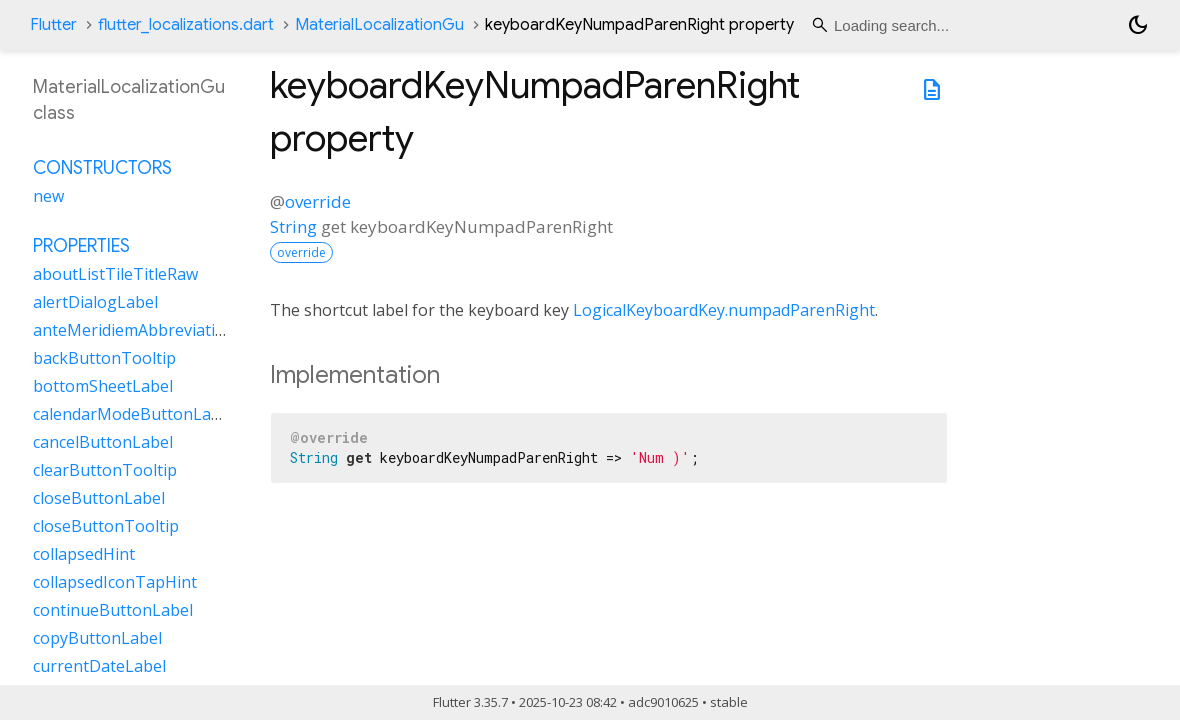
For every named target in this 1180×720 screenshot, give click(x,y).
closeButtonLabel (99, 498)
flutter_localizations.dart (186, 25)
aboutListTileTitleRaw (115, 274)
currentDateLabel (99, 666)
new (48, 196)
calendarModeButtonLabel (133, 414)
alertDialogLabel (95, 302)
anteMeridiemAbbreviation (134, 330)
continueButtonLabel (113, 610)
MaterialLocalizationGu (379, 25)
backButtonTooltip (104, 358)
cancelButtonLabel (103, 442)
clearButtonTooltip (105, 470)
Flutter (53, 25)
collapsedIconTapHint (115, 582)
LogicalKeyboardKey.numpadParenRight (724, 310)
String (293, 226)
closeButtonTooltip (106, 526)
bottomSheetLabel (103, 386)
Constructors (102, 168)
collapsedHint (84, 554)
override (318, 201)
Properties (81, 246)
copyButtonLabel (97, 638)
